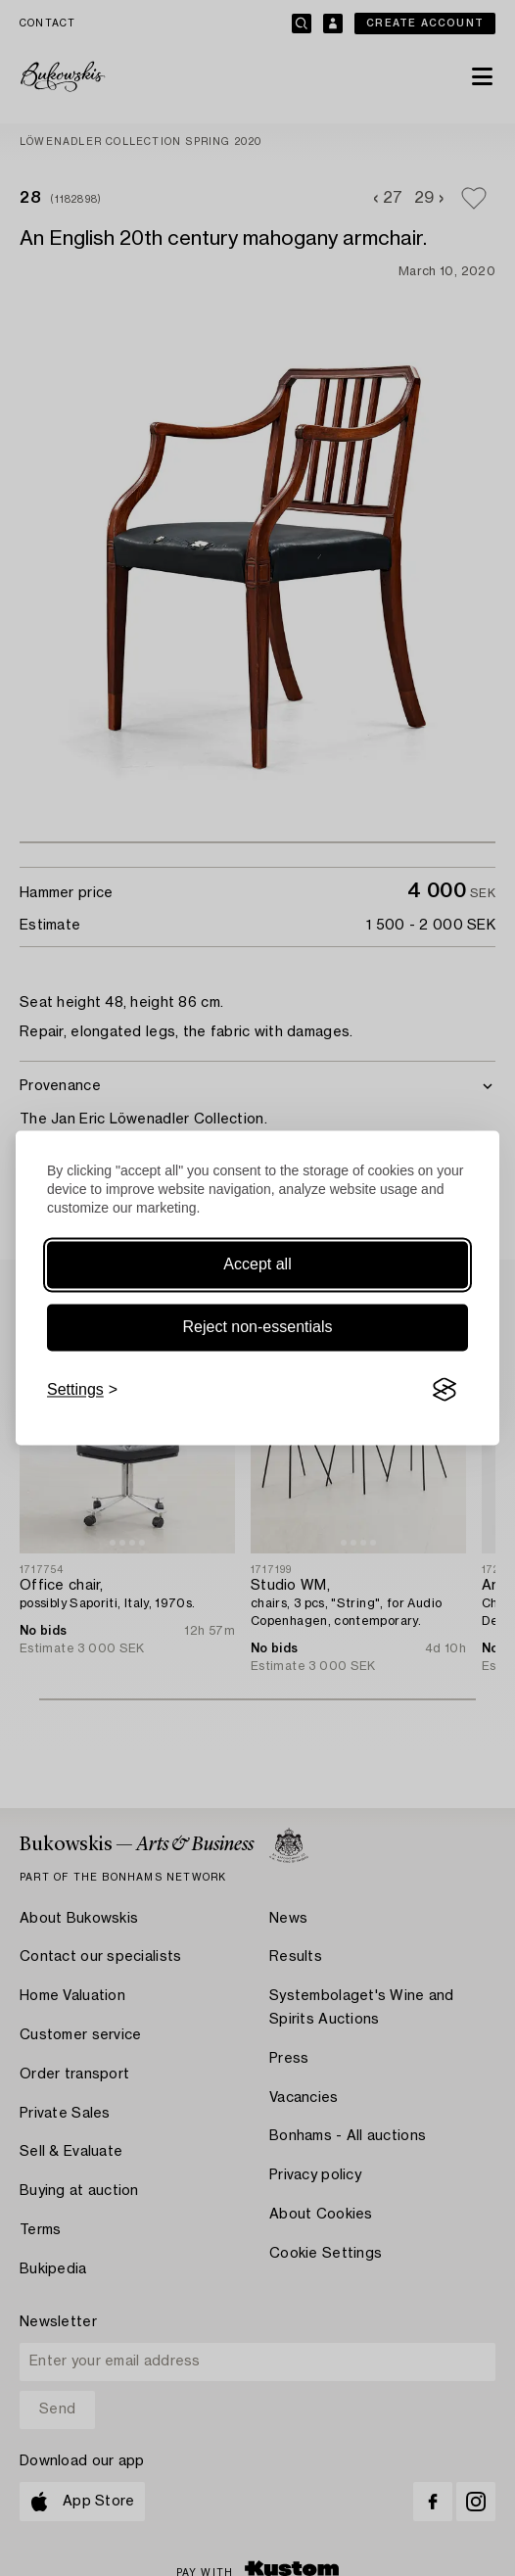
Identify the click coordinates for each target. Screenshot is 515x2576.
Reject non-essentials (258, 1326)
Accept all (257, 1264)
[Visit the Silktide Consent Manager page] (444, 1389)
